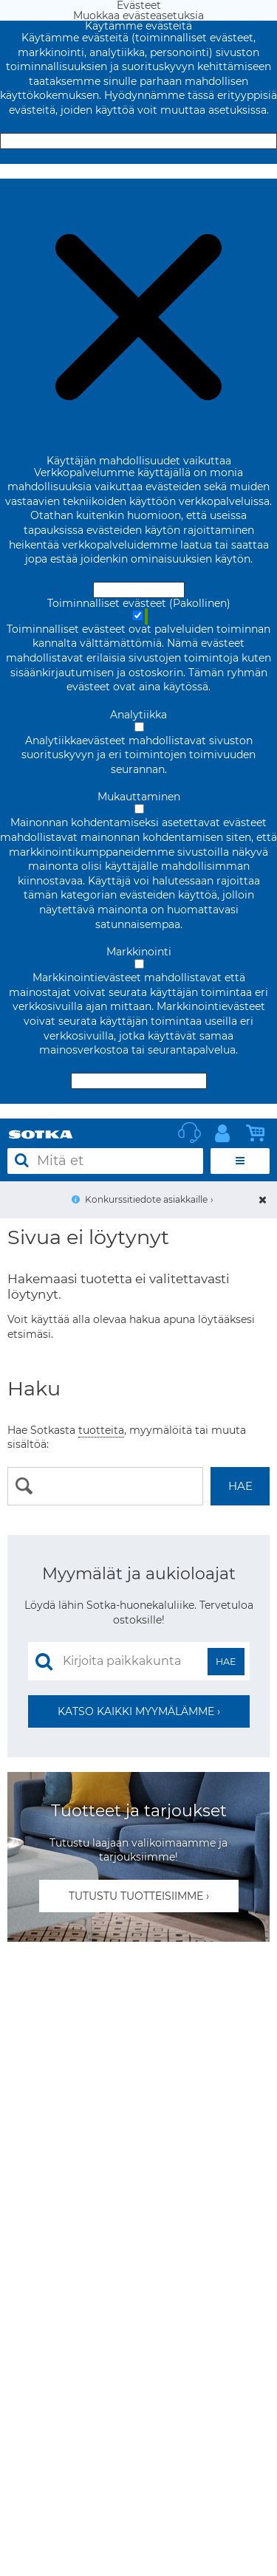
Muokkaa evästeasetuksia (138, 171)
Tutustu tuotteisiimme (136, 1896)
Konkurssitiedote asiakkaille (146, 1199)
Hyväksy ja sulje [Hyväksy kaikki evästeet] (138, 141)
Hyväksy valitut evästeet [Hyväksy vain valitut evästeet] (139, 1081)
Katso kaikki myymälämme (136, 1711)
